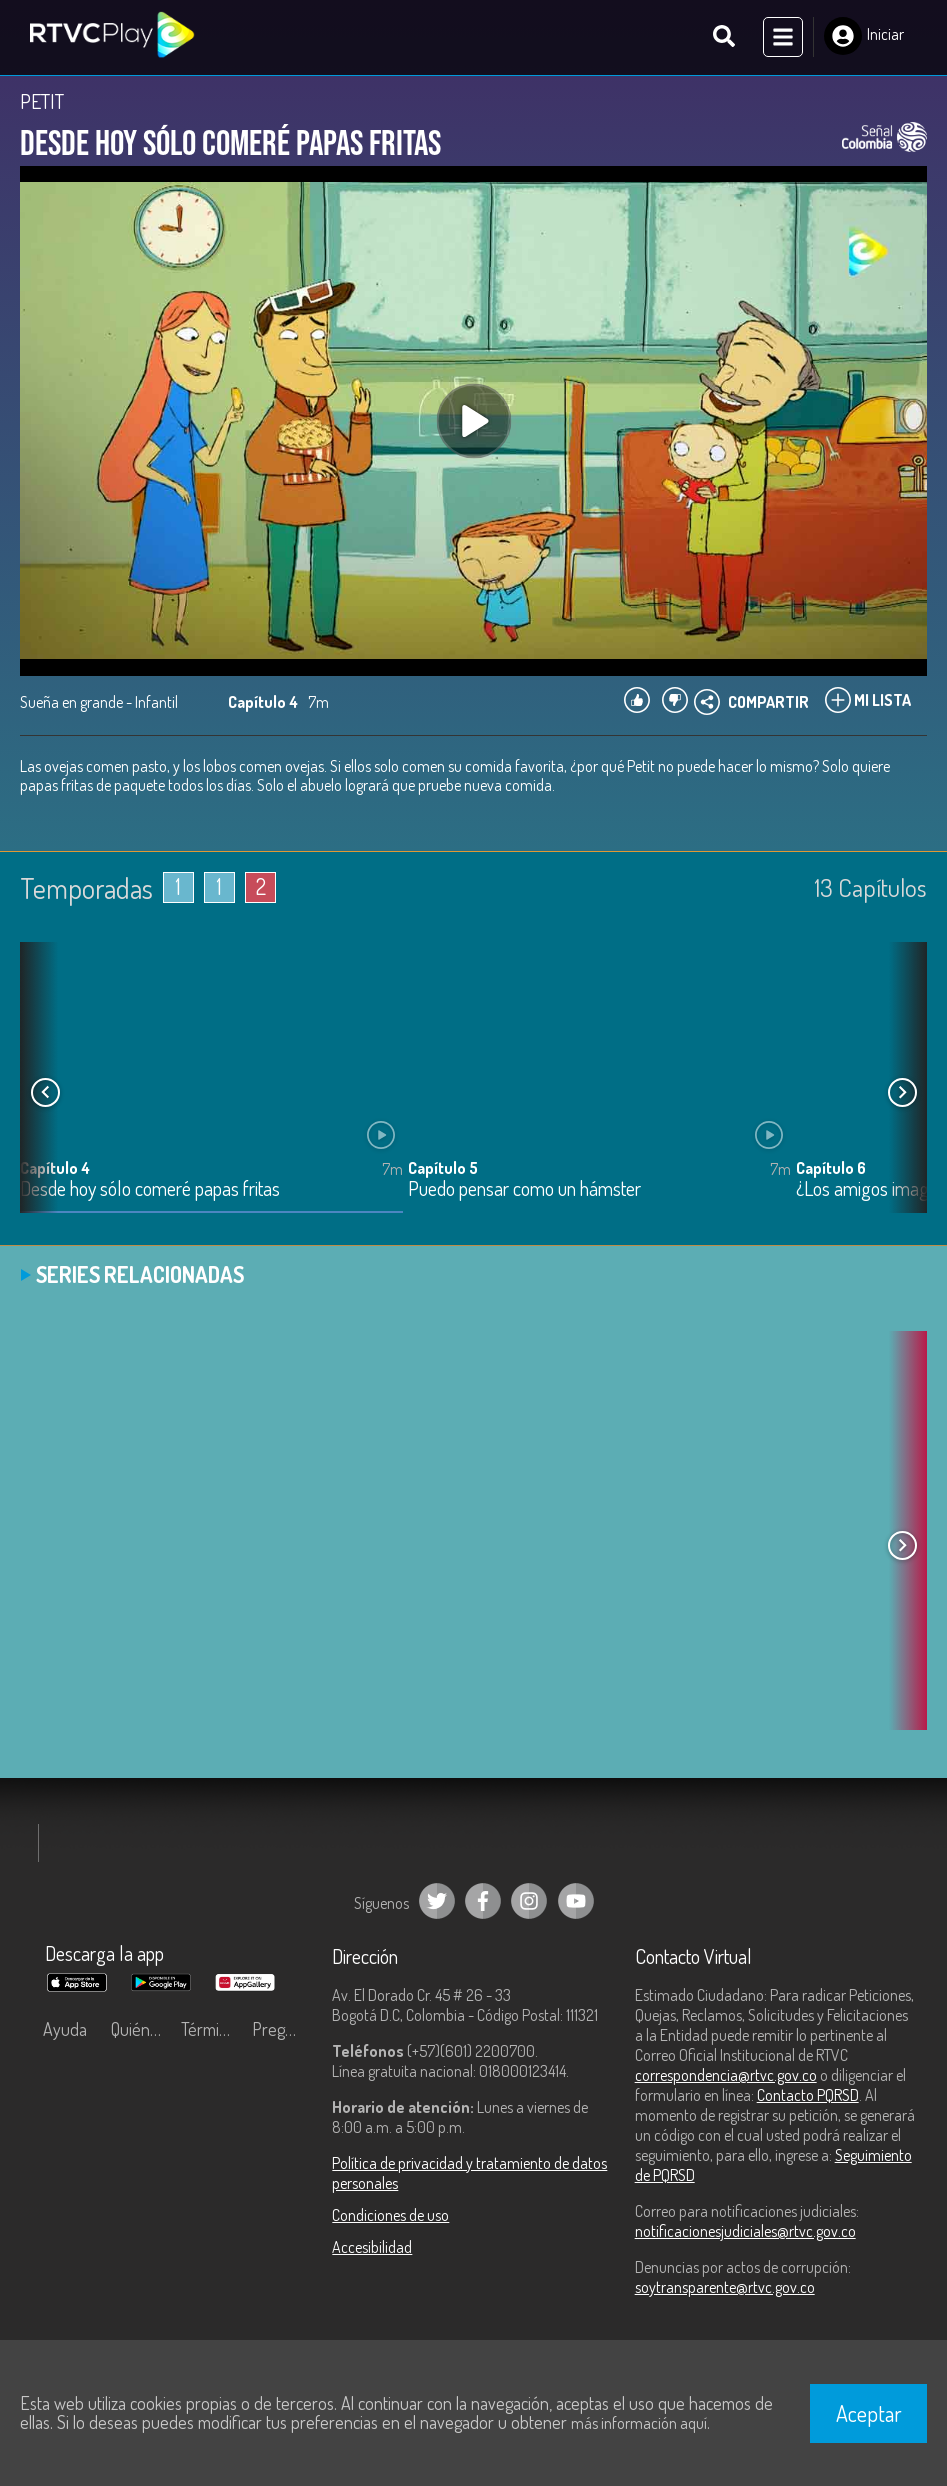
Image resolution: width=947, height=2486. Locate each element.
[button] (902, 1094)
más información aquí (639, 2423)
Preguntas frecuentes (282, 2030)
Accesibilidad (372, 2248)
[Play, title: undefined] (474, 422)
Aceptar (869, 2413)
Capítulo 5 (443, 1169)
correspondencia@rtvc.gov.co (726, 2076)
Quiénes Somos (141, 2030)
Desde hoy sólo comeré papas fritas (150, 1190)
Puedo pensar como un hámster (524, 1190)
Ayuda (65, 2030)
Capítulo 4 (55, 1169)
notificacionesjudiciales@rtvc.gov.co (745, 2232)
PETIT (42, 102)
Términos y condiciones (211, 2030)
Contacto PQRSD (808, 2096)
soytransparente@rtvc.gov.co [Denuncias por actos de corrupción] (725, 2288)
